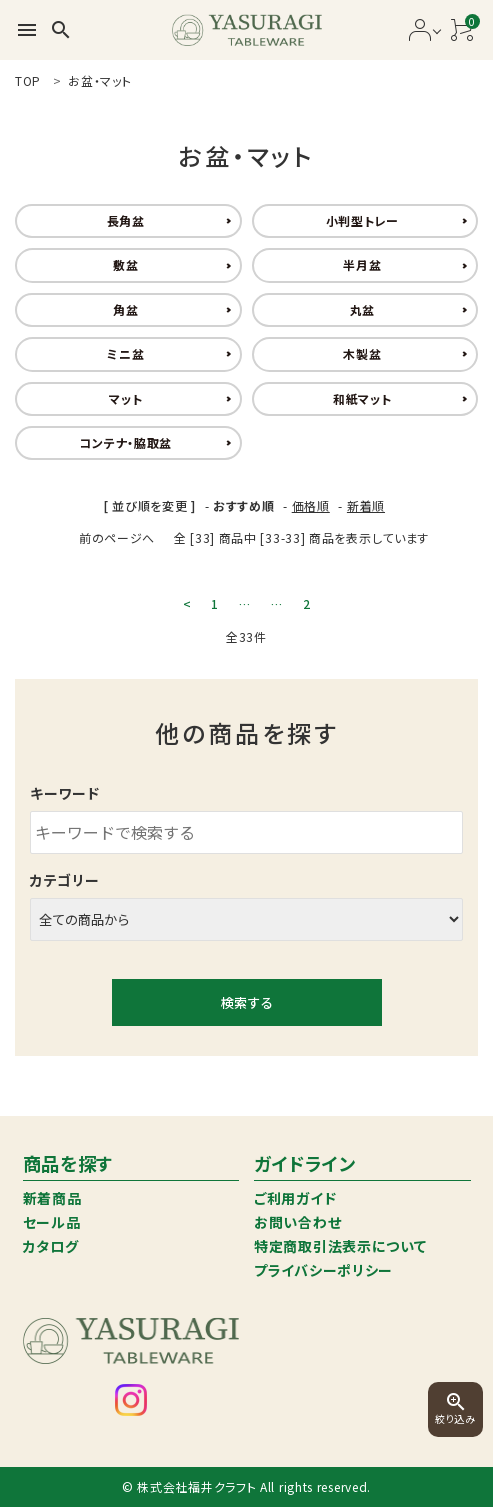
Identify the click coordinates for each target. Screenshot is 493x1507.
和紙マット (362, 398)
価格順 (311, 505)
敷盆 (125, 264)
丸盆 (362, 309)
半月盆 (362, 264)
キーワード (65, 793)
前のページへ (117, 537)
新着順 (366, 505)
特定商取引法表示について (340, 1246)
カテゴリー (65, 880)
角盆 (125, 309)
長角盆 (126, 220)
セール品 (52, 1222)
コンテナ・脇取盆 (125, 442)
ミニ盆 (125, 353)
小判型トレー (362, 220)
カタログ (51, 1246)
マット (125, 398)
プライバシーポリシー (323, 1270)
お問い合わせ (297, 1222)
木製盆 (362, 353)
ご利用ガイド (295, 1198)
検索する (247, 1002)
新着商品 (52, 1198)
